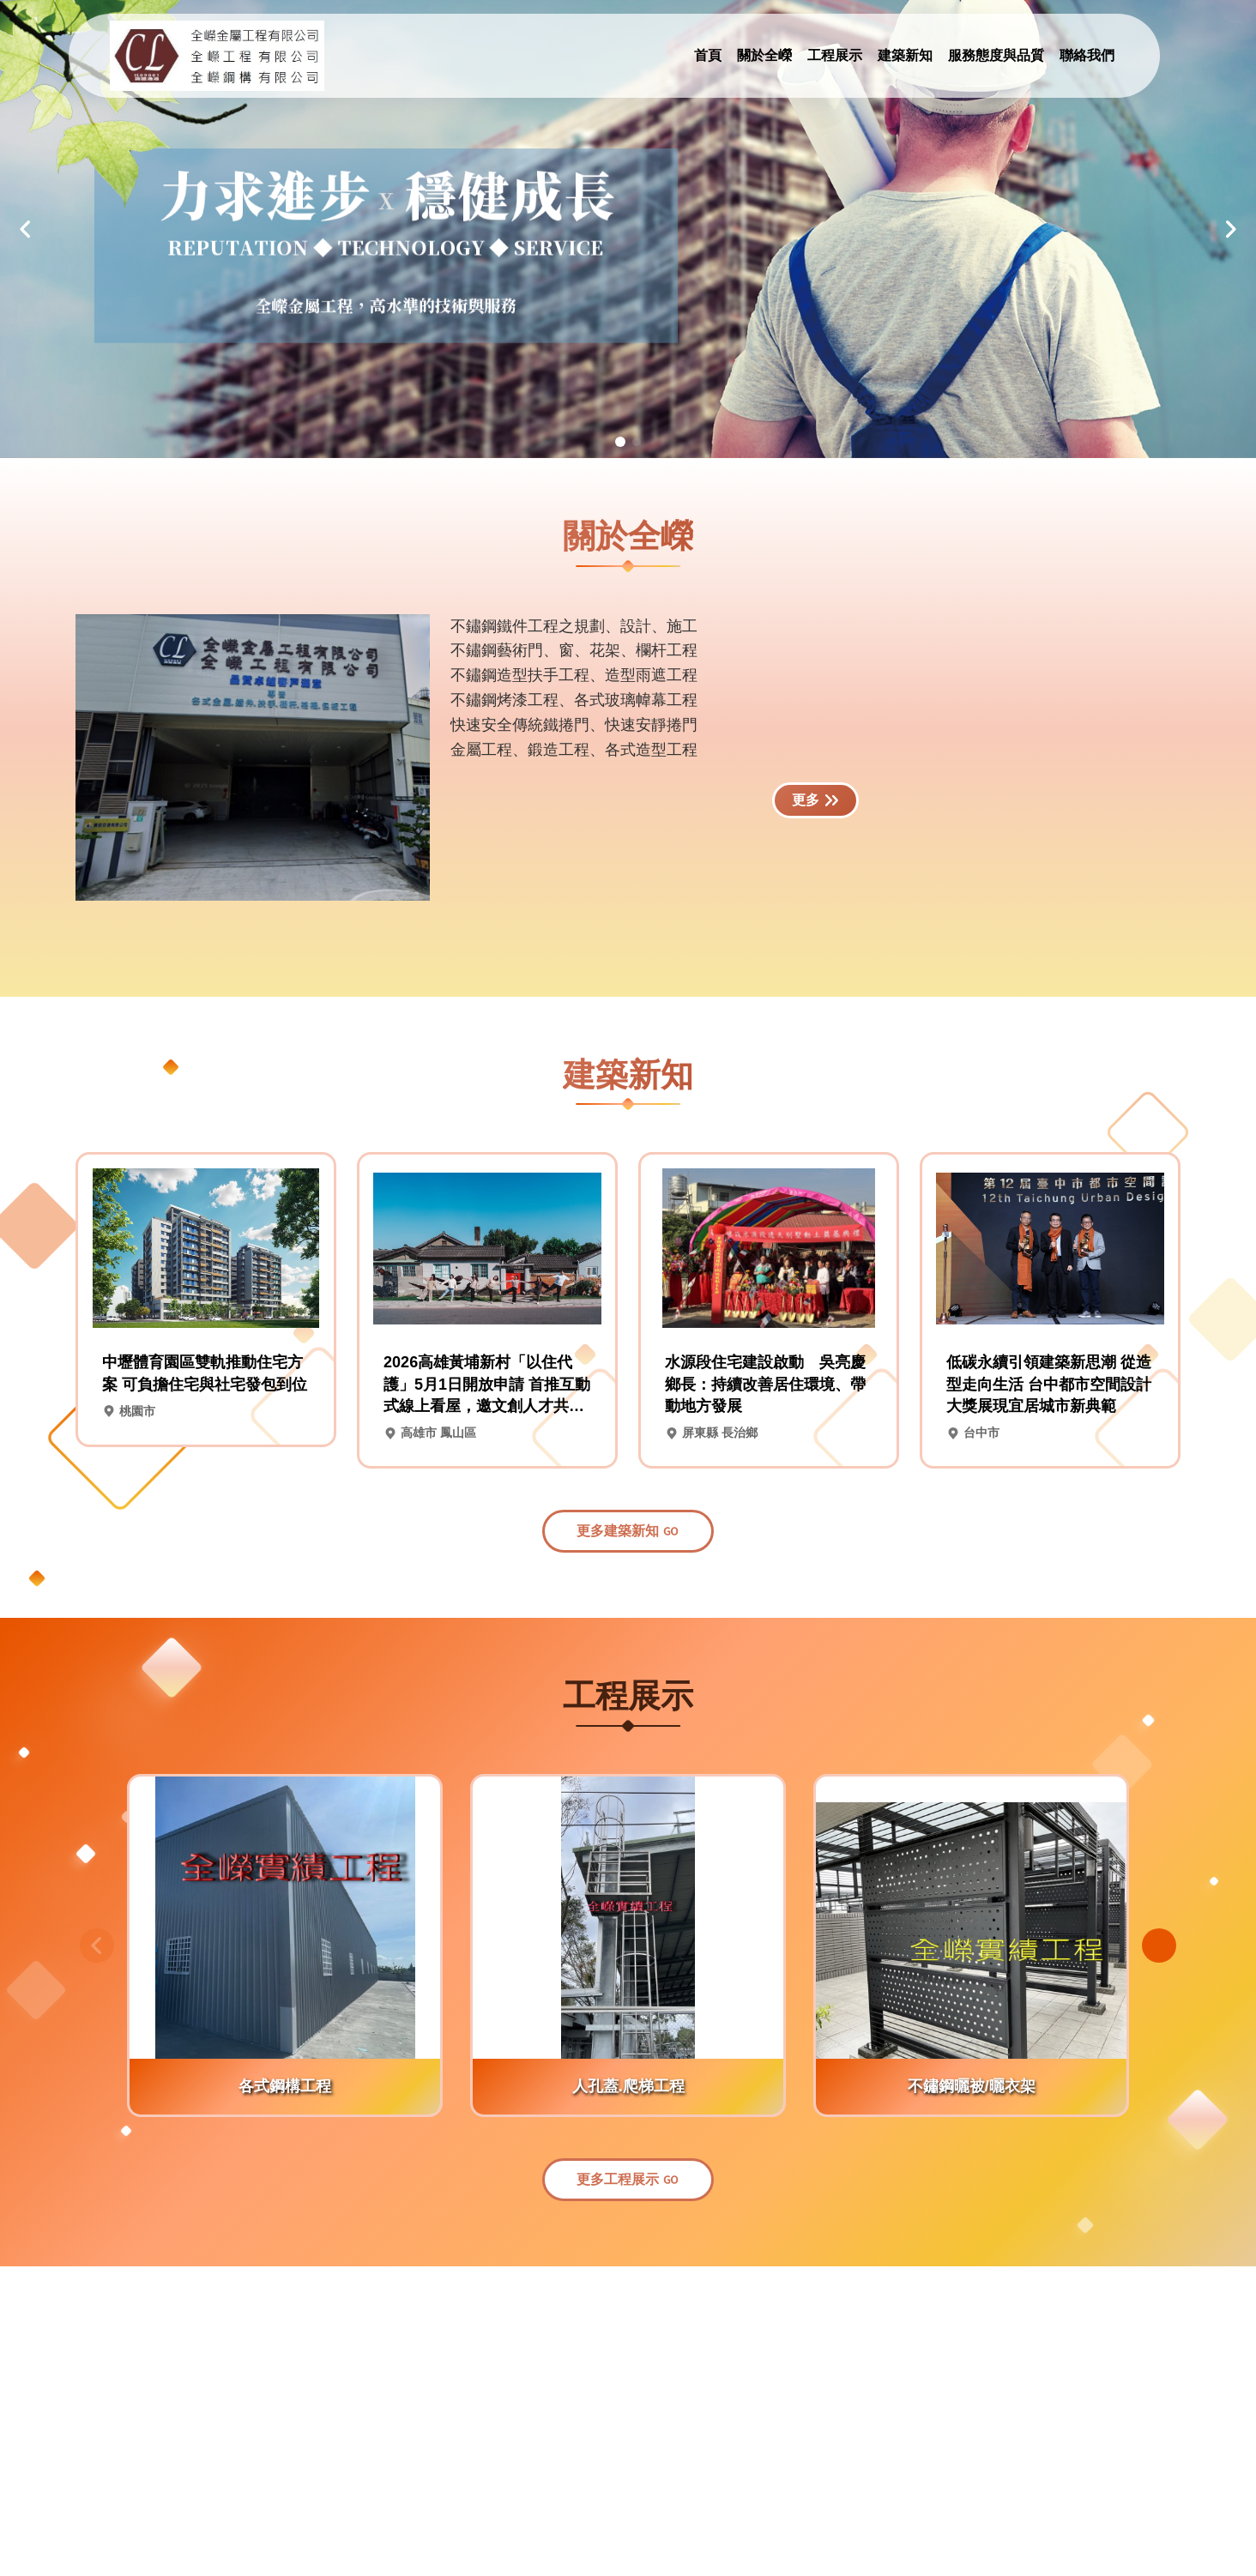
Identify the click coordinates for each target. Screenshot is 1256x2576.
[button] (25, 229)
